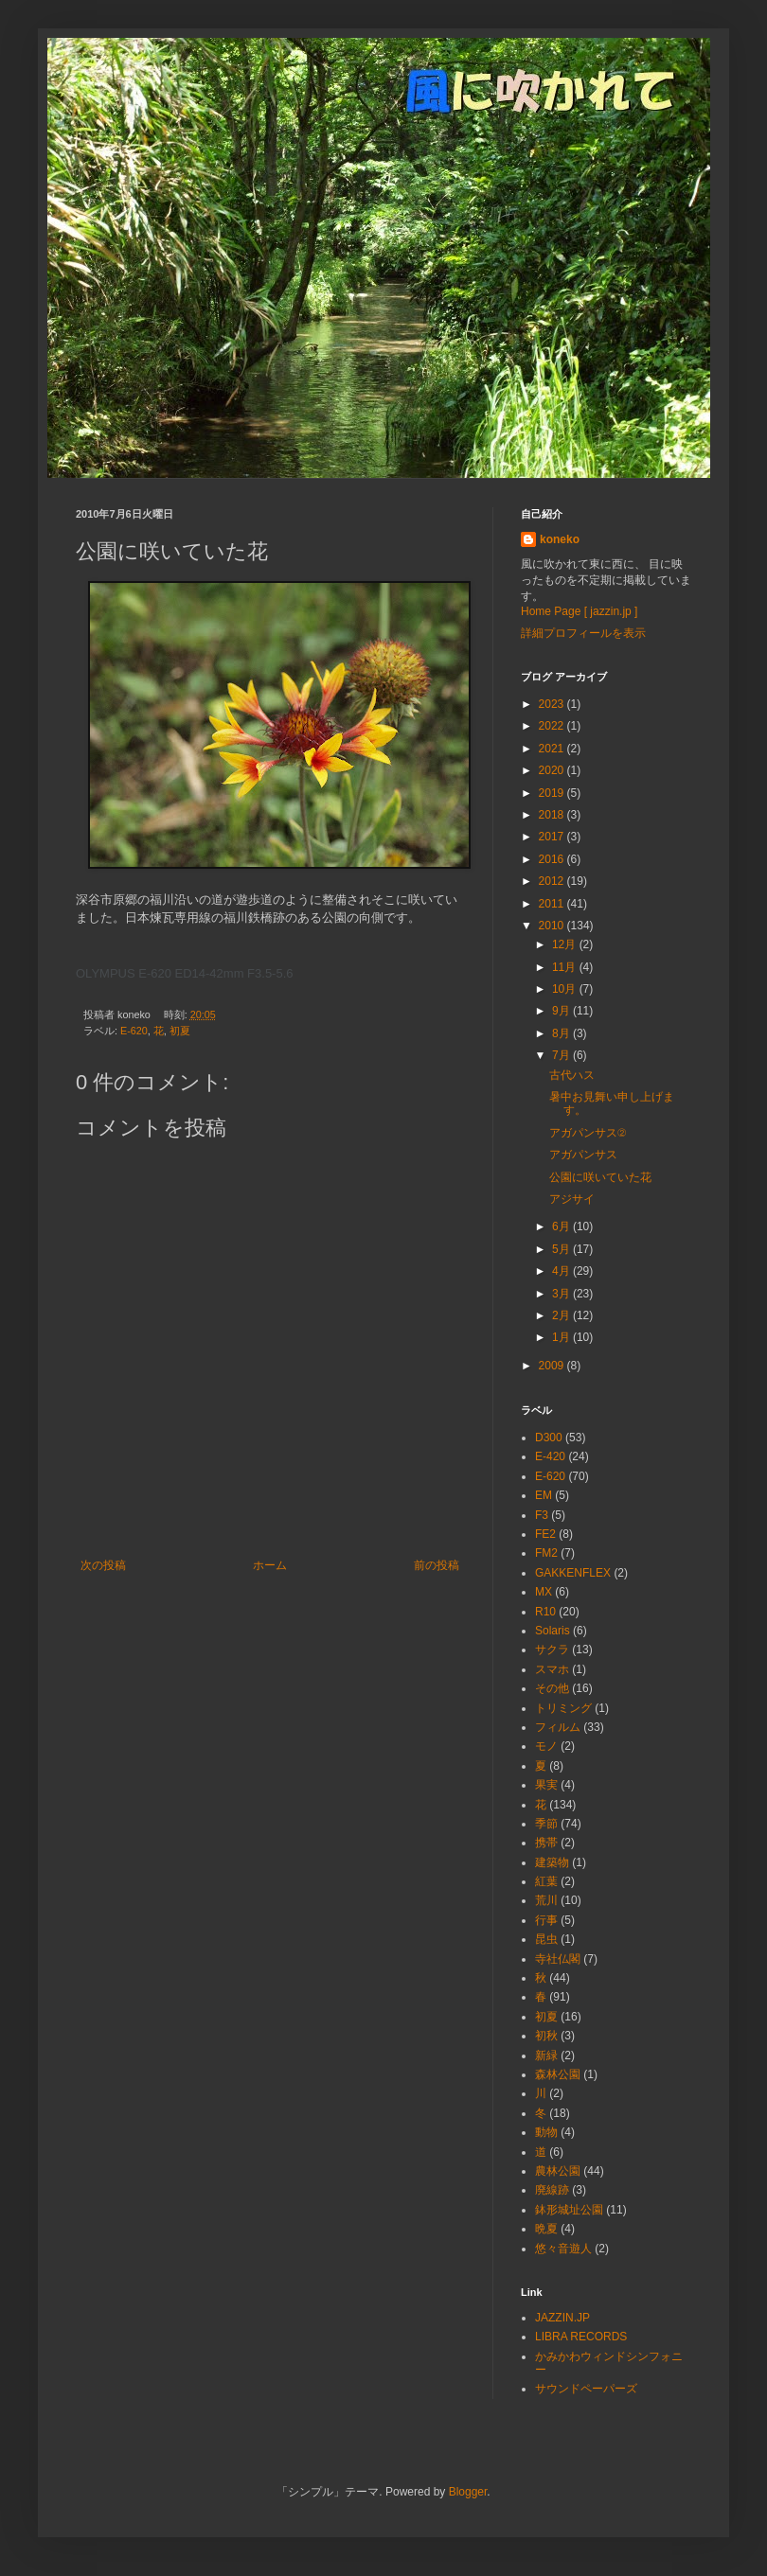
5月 (562, 1249)
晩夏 (546, 2228)
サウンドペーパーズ (586, 2388)
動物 (546, 2132)
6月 (562, 1226)
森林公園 (557, 2074)
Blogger (468, 2491)
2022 (553, 725)
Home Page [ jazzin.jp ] (579, 611)
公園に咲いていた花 (600, 1177)
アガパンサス (583, 1154)
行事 (546, 1920)
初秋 (546, 2035)
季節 (546, 1823)
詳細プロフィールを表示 (583, 633)
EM (543, 1495)
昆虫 (546, 1939)
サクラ (552, 1649)
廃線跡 (552, 2190)
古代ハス (572, 1075)
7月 (562, 1055)
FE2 (545, 1534)
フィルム (557, 1727)
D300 (548, 1437)
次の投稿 (103, 1565)
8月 (562, 1033)
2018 (553, 814)
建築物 (552, 1862)
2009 (553, 1365)
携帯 (546, 1842)
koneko (560, 539)
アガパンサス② (587, 1132)
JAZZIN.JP (562, 2317)
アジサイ (572, 1199)
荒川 (546, 1900)
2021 (553, 748)
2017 (553, 836)
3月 (562, 1293)
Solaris (552, 1630)
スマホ (552, 1669)
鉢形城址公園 (569, 2209)
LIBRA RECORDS (581, 2336)
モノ (546, 1746)
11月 (566, 967)
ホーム (270, 1565)
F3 (541, 1515)
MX (543, 1591)
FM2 (546, 1553)
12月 (566, 944)
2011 (553, 903)
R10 (545, 1611)
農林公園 (557, 2171)
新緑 (546, 2055)
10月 (566, 989)
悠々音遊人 (563, 2248)
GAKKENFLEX (573, 1572)
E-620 (134, 1030)
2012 (553, 881)
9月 (562, 1010)
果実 (546, 1784)
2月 (562, 1315)
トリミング (563, 1708)
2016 (553, 859)
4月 (562, 1271)
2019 (553, 793)
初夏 (179, 1030)
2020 (553, 770)
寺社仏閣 (557, 1959)
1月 (562, 1337)
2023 (553, 704)
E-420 (550, 1456)
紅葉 (546, 1881)
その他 (552, 1688)
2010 (553, 925)
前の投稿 (436, 1565)
